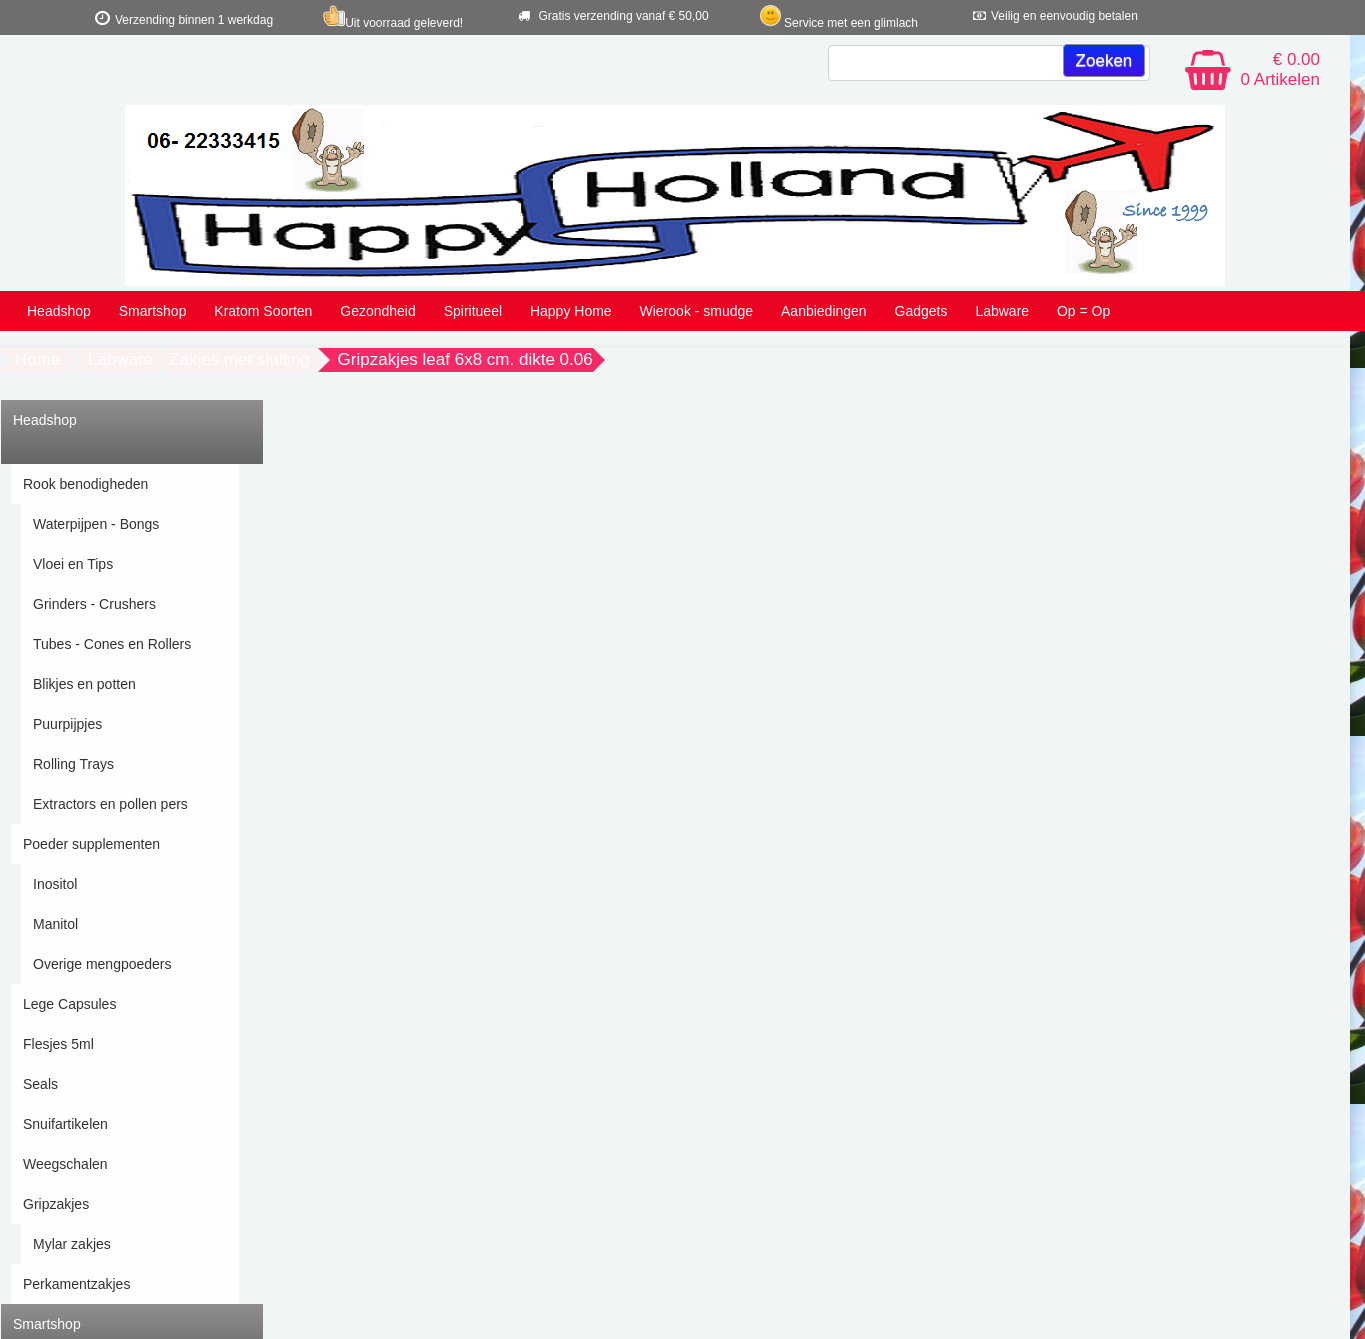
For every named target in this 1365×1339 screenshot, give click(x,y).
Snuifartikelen (65, 1124)
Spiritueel (473, 311)
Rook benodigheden (85, 484)
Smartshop (153, 311)
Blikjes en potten (84, 684)
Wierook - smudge (697, 311)
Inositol (55, 884)
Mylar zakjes (72, 1244)
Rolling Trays (73, 764)
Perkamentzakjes (76, 1284)
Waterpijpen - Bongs (96, 524)
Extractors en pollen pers (110, 804)
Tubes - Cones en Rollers (112, 644)
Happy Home (571, 311)
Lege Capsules (69, 1004)
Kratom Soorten (263, 311)
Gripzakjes (56, 1204)
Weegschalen (65, 1164)
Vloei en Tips (73, 564)
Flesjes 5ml (58, 1044)
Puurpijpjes (67, 724)
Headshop (59, 311)
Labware (1002, 311)
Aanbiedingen (824, 311)
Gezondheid (378, 311)
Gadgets (921, 311)
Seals (40, 1084)
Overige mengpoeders (102, 964)
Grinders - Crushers (94, 604)
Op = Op (1083, 311)
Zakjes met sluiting (239, 359)
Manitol (55, 924)
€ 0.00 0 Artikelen (1280, 69)
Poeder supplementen (91, 844)
